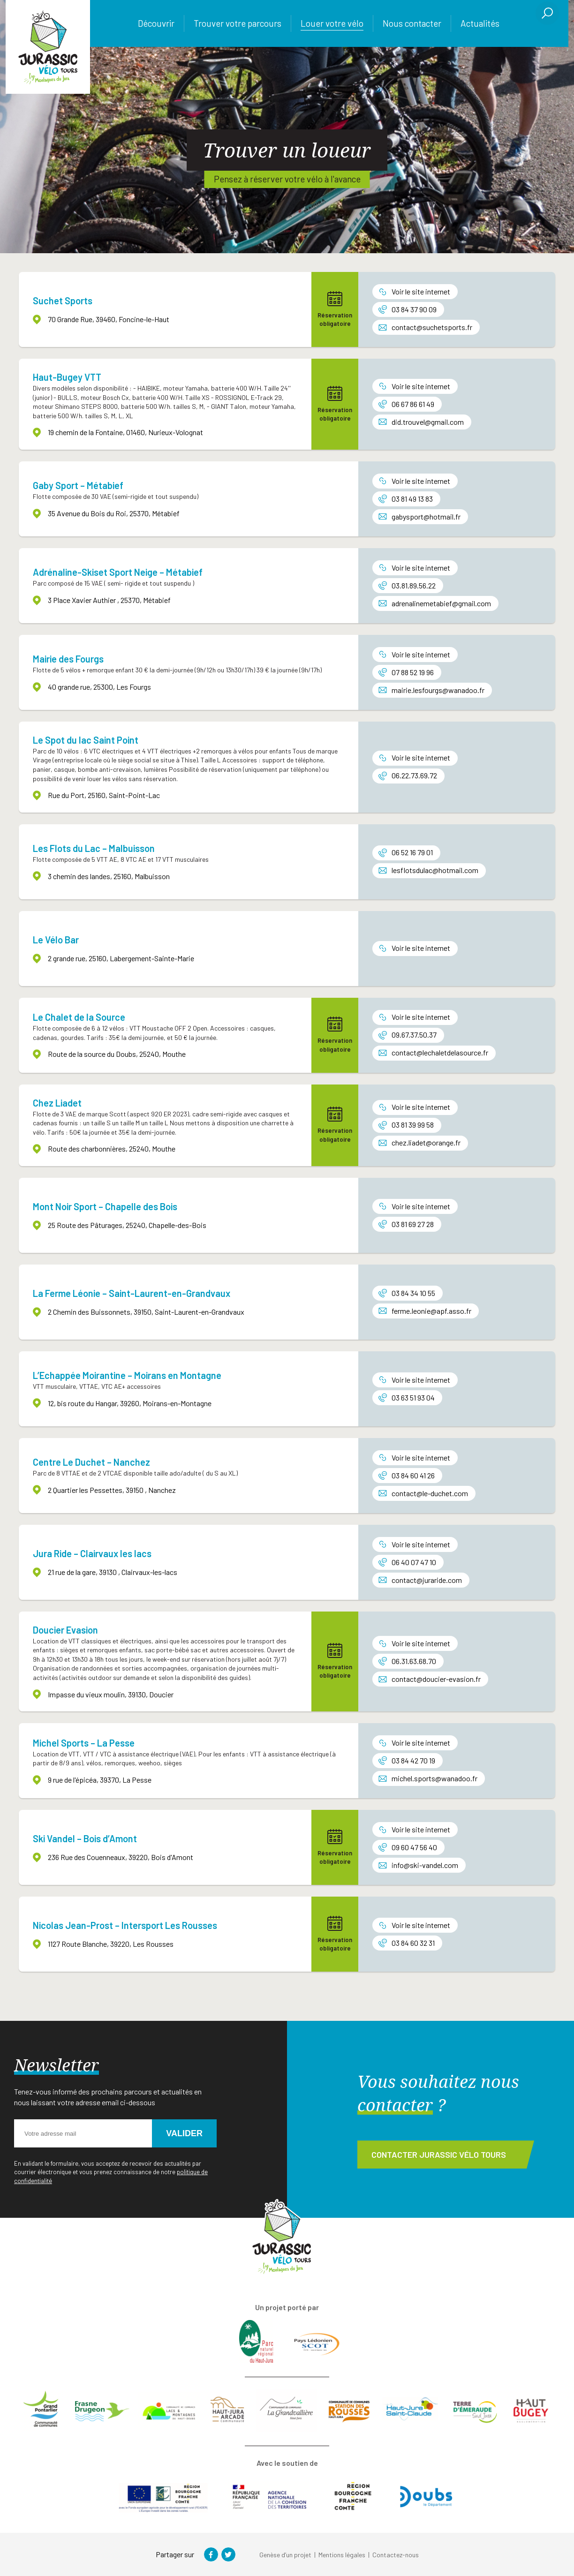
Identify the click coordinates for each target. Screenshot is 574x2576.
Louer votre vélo (332, 23)
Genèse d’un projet (285, 2555)
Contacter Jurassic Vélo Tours (438, 2154)
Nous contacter (412, 23)
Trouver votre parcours (237, 23)
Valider (184, 2133)
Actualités (480, 23)
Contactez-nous (395, 2555)
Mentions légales (341, 2555)
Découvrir (156, 23)
